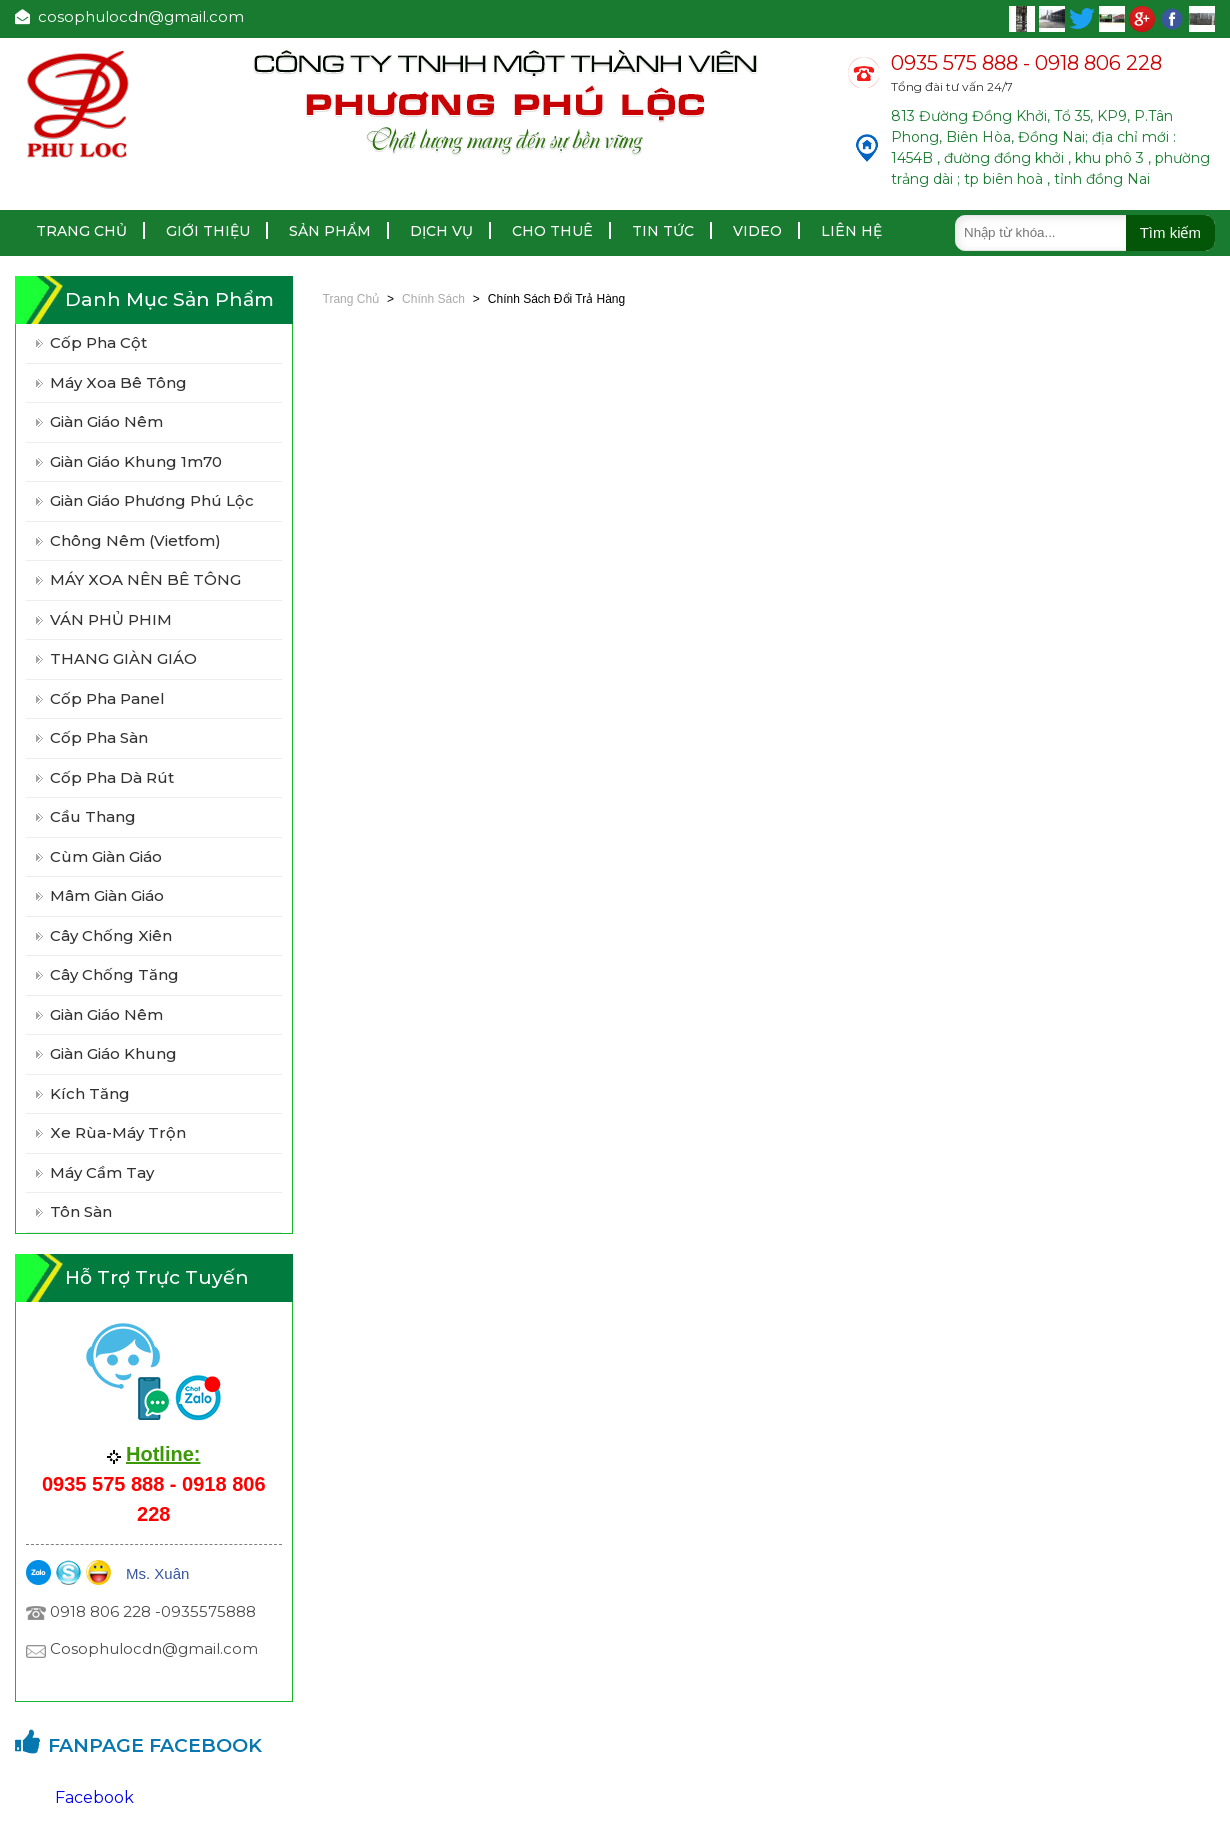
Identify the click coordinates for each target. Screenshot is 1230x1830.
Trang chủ (81, 231)
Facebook (94, 1797)
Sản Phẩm (330, 231)
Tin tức (663, 231)
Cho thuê (552, 231)
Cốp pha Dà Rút (112, 777)
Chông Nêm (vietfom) (135, 540)
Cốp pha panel (107, 698)
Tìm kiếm (1170, 232)
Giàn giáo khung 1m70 (136, 461)
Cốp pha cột (98, 342)
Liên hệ (851, 231)
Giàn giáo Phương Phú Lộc (152, 500)
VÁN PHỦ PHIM (111, 619)
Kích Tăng (90, 1093)
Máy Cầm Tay (102, 1172)
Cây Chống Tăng (114, 974)
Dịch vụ (441, 231)
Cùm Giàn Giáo (106, 856)
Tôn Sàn (81, 1211)
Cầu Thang (93, 816)
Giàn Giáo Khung (113, 1053)
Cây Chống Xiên (111, 935)
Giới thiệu (208, 231)
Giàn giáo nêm (106, 421)
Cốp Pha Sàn (99, 737)
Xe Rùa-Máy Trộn (118, 1132)
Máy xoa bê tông (118, 382)
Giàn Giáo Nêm (106, 1014)
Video (757, 231)
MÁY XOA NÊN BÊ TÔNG (145, 579)
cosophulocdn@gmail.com (129, 16)
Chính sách (433, 299)
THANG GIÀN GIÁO (123, 658)
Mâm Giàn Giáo (107, 895)
